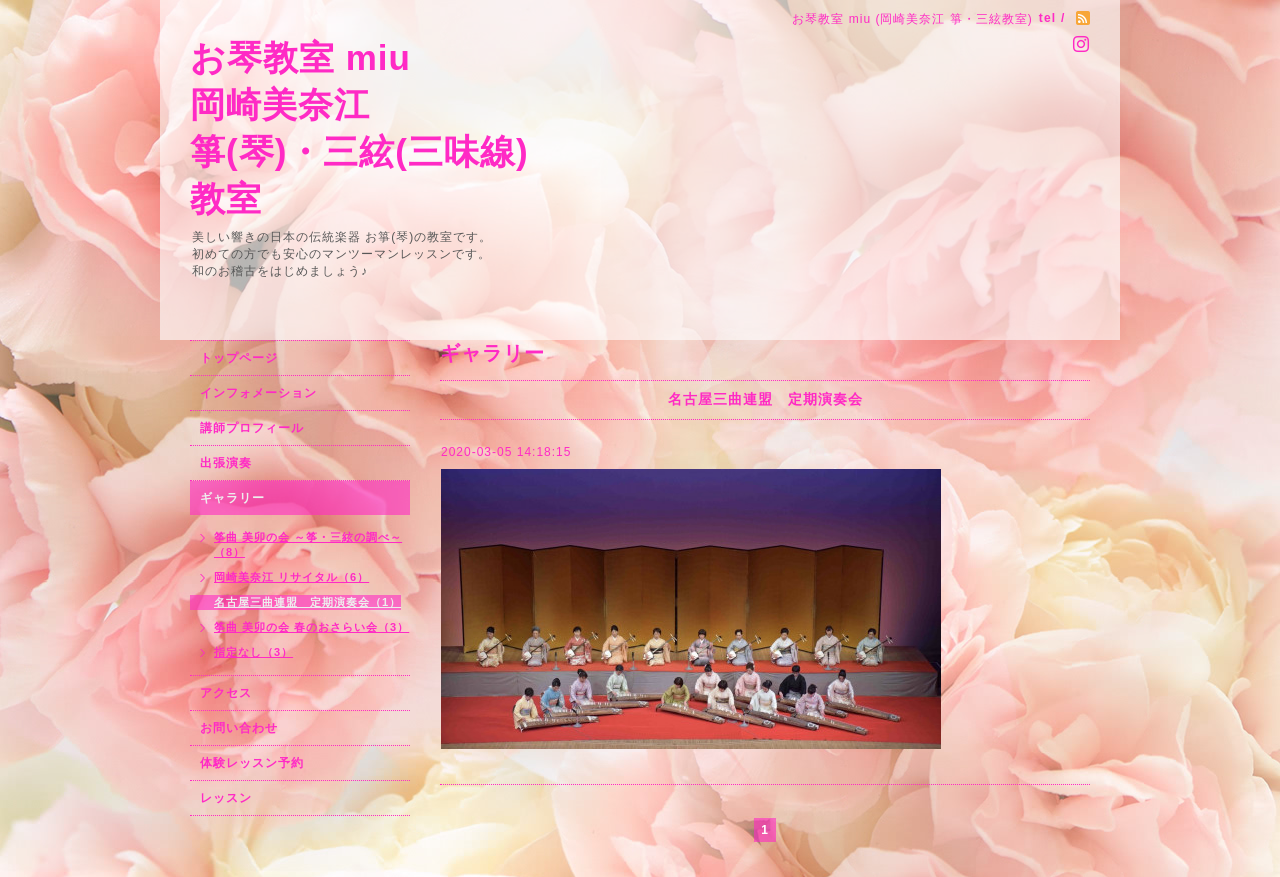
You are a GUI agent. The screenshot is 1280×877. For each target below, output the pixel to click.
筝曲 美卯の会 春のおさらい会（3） (311, 627)
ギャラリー (232, 498)
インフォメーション (258, 393)
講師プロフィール (252, 428)
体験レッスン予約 (252, 763)
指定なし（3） (253, 652)
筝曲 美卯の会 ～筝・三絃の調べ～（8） (308, 544)
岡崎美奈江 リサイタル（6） (291, 577)
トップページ (239, 358)
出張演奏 (226, 463)
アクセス (226, 693)
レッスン (226, 798)
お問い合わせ (239, 728)
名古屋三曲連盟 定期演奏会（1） (307, 602)
